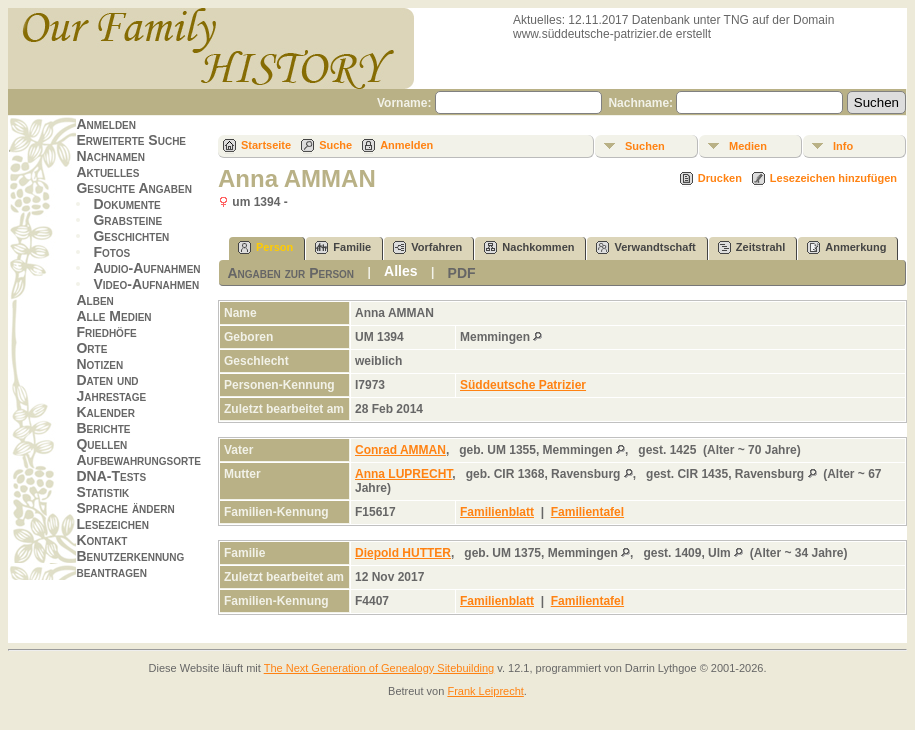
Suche (335, 145)
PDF (462, 273)
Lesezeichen (112, 524)
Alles (400, 271)
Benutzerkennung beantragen (130, 564)
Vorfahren (427, 247)
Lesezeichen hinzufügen (833, 178)
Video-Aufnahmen (146, 284)
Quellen (101, 444)
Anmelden (106, 124)
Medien (748, 146)
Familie (343, 247)
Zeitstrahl (752, 247)
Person (265, 247)
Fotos (111, 252)
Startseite (266, 145)
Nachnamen (110, 156)
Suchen (645, 146)
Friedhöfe (106, 332)
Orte (91, 348)
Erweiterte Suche (131, 140)
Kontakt (101, 540)
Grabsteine (127, 220)
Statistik (102, 492)
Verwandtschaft (645, 247)
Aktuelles (107, 172)
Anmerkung (846, 247)
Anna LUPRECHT (403, 474)
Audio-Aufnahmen (146, 268)
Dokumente (126, 204)
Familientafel (587, 512)
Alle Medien (113, 316)
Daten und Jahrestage (111, 388)
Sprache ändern (125, 508)
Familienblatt (497, 512)
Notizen (99, 364)
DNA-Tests (111, 476)
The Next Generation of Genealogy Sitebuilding (379, 668)
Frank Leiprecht (485, 691)
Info (843, 146)
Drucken (720, 178)
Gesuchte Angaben (134, 188)
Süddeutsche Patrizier (523, 385)
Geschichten (131, 236)
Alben (94, 300)
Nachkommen (529, 247)
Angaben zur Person (290, 273)
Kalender (105, 412)
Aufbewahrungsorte (138, 460)
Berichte (103, 428)
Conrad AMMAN (400, 450)
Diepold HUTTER (403, 553)
